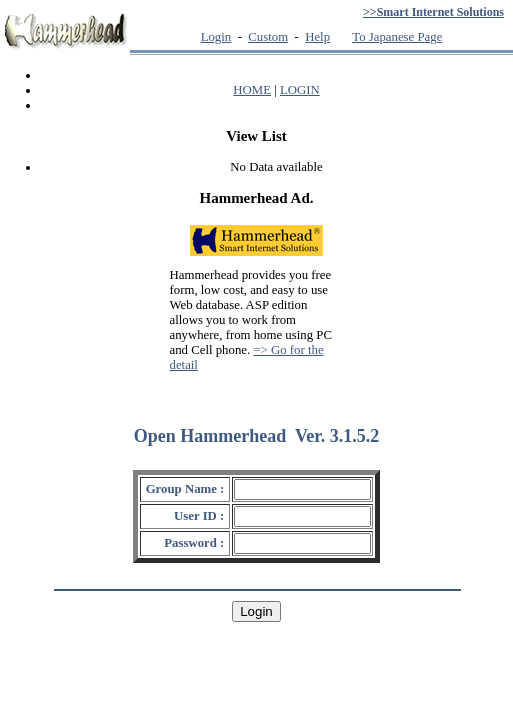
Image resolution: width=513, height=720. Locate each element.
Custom (268, 37)
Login (216, 37)
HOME (252, 90)
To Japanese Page (397, 37)
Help (317, 37)
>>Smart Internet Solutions (433, 12)
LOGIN (300, 90)
